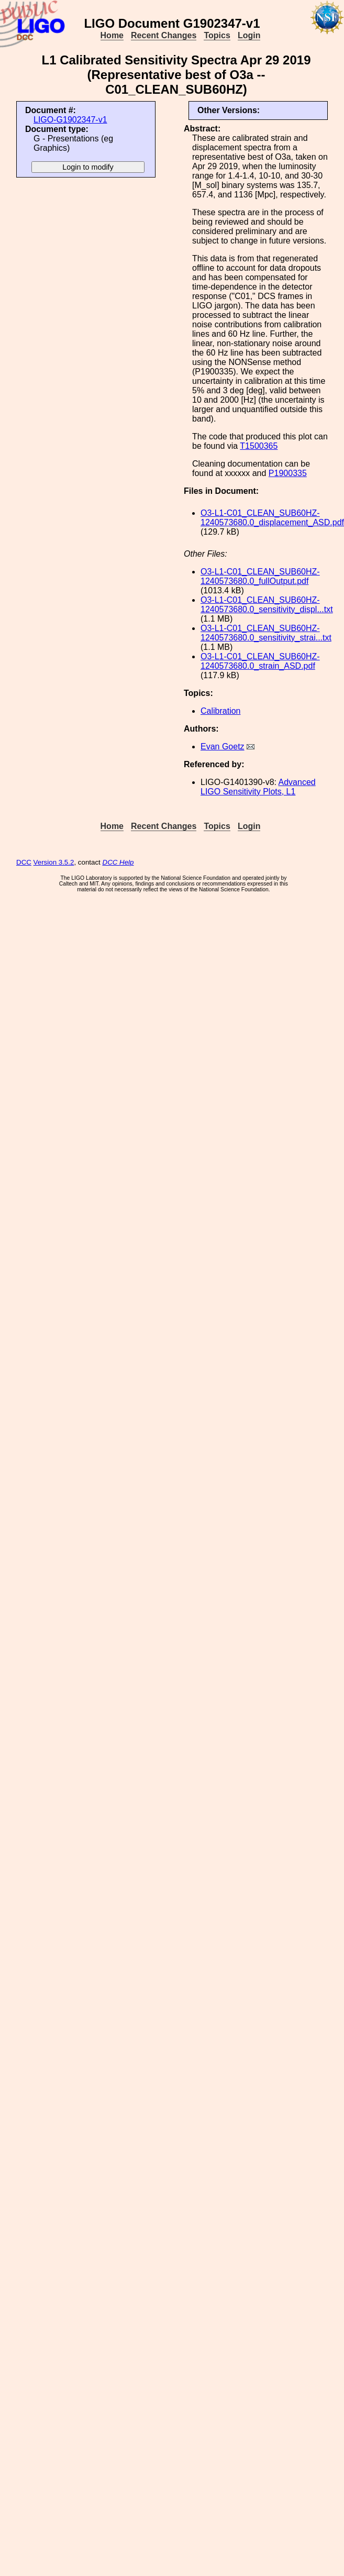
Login (249, 35)
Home (112, 35)
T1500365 (259, 445)
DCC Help (118, 862)
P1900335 (288, 473)
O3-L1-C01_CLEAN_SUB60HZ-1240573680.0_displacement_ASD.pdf (272, 517)
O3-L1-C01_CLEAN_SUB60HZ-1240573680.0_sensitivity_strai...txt (266, 633)
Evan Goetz (223, 746)
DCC (23, 862)
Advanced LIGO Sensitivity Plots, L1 (258, 787)
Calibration (220, 710)
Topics (217, 35)
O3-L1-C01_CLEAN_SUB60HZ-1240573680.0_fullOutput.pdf (260, 576)
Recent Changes (163, 35)
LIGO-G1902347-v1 (70, 119)
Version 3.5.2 (54, 862)
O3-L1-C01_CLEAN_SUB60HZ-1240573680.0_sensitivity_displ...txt (267, 604)
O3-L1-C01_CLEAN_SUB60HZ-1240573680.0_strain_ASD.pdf (260, 661)
